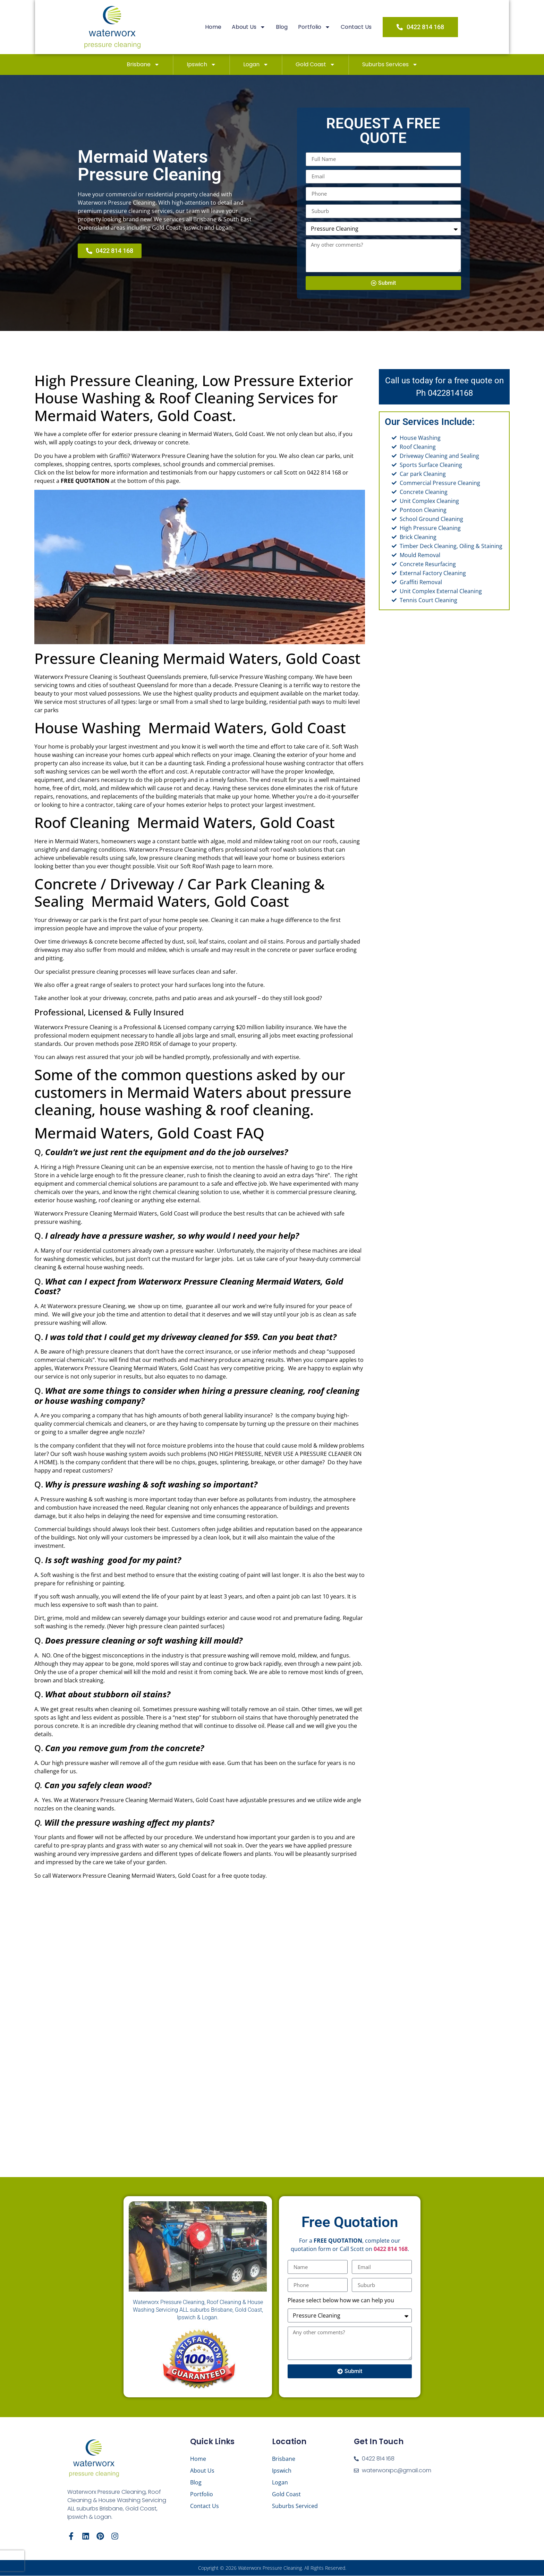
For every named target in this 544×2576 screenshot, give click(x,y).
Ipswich (201, 64)
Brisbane (143, 64)
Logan (256, 64)
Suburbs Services (390, 64)
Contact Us (358, 27)
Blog (284, 27)
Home (215, 27)
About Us (251, 27)
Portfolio (316, 27)
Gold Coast (315, 64)
